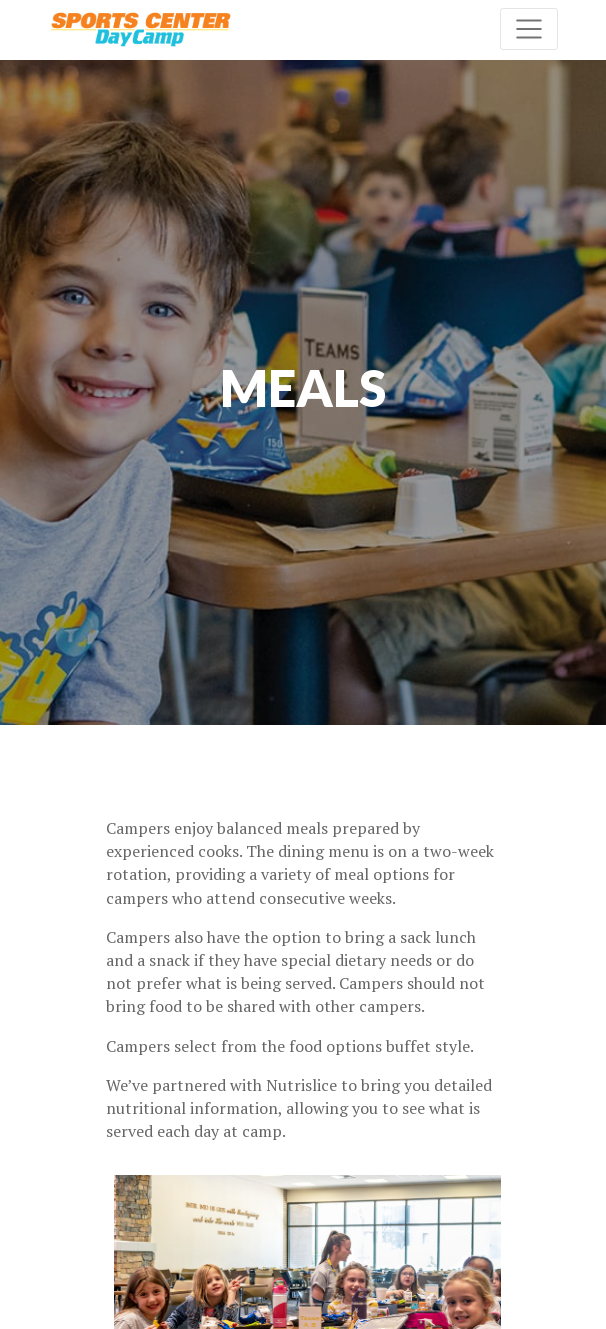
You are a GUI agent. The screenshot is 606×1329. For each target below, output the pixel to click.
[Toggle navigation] (529, 29)
